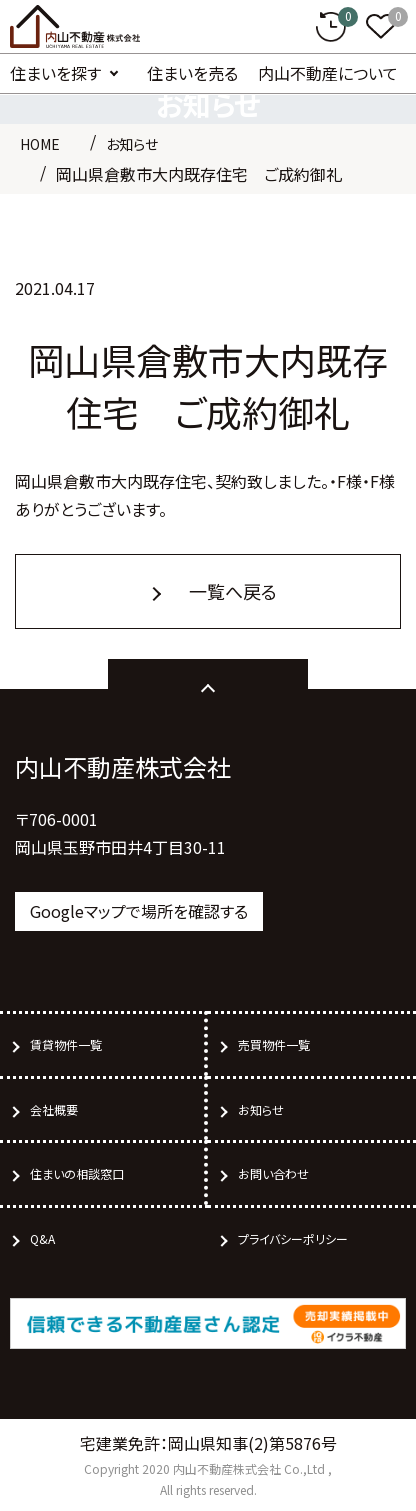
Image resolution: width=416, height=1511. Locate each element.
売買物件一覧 (274, 1044)
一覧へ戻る (233, 591)
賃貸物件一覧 (66, 1044)
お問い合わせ (273, 1173)
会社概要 (54, 1109)
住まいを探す (55, 73)
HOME (40, 144)
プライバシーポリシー (293, 1238)
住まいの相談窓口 (77, 1173)
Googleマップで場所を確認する (139, 911)
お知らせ (132, 144)
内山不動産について (328, 73)
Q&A (42, 1238)
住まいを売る (192, 73)
